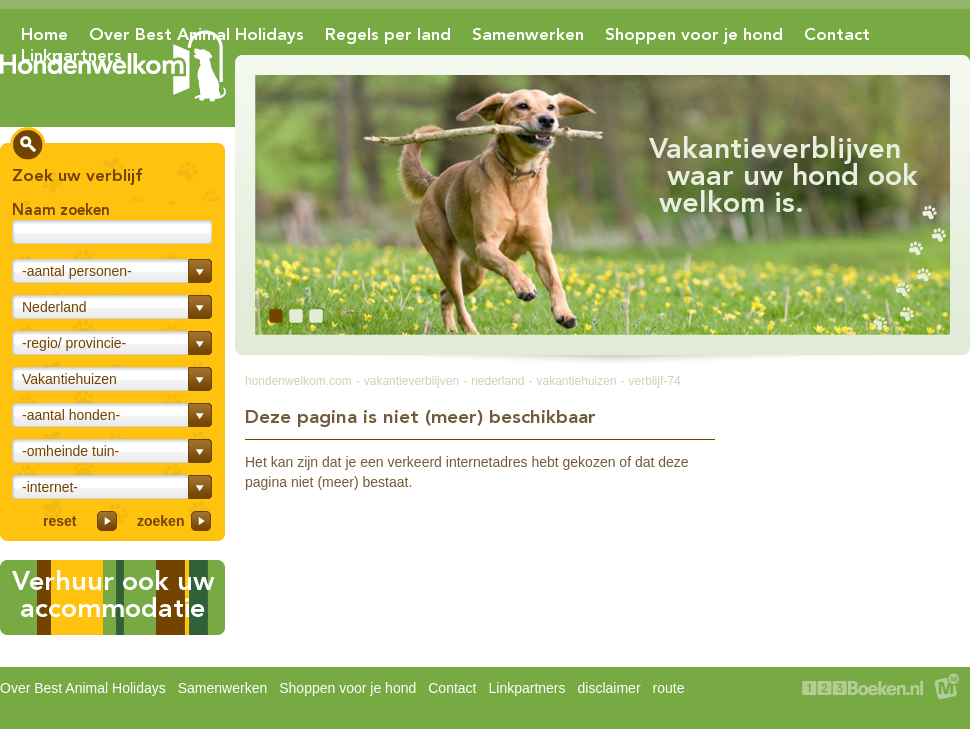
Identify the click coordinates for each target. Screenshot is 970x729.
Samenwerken (528, 34)
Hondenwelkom (113, 66)
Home (44, 34)
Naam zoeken (61, 210)
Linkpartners (71, 55)
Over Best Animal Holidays (196, 34)
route (669, 688)
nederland (497, 381)
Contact (837, 34)
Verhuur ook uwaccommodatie (113, 594)
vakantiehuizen (577, 381)
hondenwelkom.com (298, 381)
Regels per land (388, 34)
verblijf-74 (655, 381)
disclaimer (609, 688)
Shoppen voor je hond (694, 34)
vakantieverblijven (411, 381)
